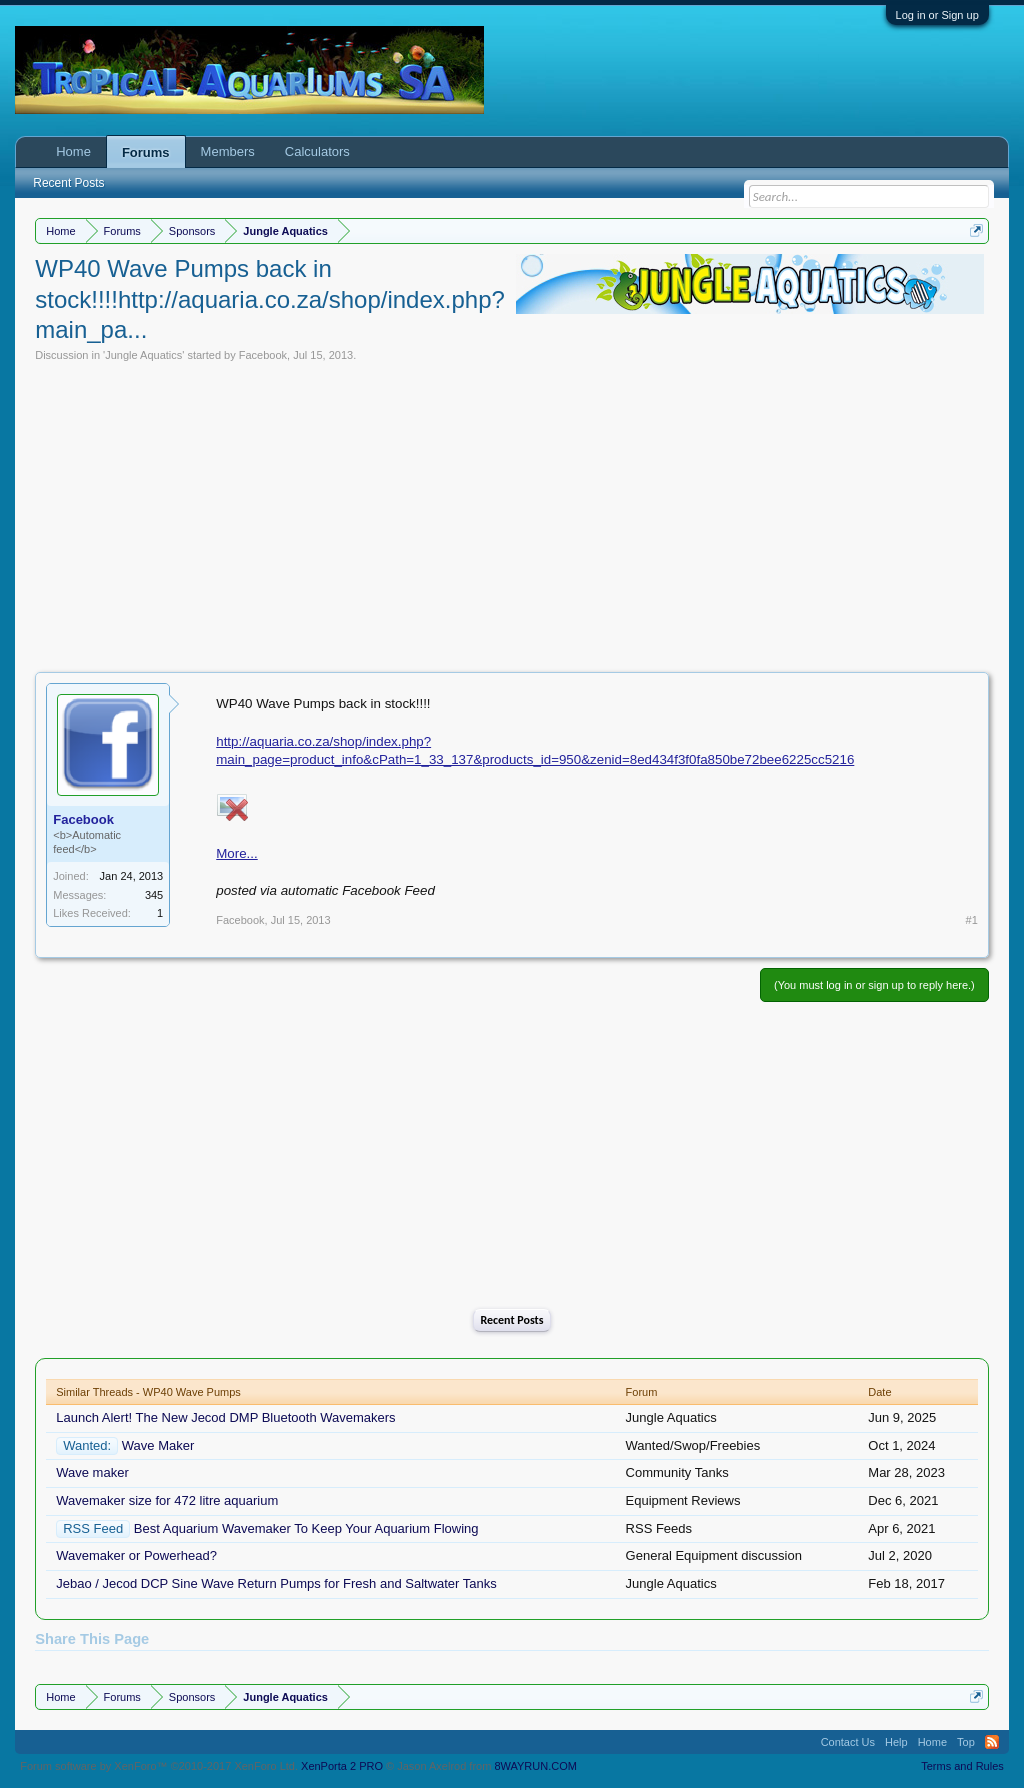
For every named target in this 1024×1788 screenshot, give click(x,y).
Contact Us (848, 1742)
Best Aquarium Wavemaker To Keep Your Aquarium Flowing (306, 1528)
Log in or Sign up (937, 15)
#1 (972, 920)
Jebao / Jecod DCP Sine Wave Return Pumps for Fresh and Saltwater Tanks (276, 1583)
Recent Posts (511, 1320)
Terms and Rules (962, 1766)
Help (896, 1742)
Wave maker (92, 1472)
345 (154, 895)
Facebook (263, 355)
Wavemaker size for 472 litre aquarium (167, 1500)
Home (73, 151)
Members (228, 151)
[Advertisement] (512, 512)
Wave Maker (158, 1445)
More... (236, 853)
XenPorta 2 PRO (342, 1766)
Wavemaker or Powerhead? (136, 1555)
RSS (992, 1742)
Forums (146, 152)
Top (966, 1742)
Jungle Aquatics (143, 355)
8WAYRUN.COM (535, 1766)
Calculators (317, 151)
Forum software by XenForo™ (159, 1766)
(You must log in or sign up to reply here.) (874, 985)
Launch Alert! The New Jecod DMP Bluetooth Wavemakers (225, 1417)
